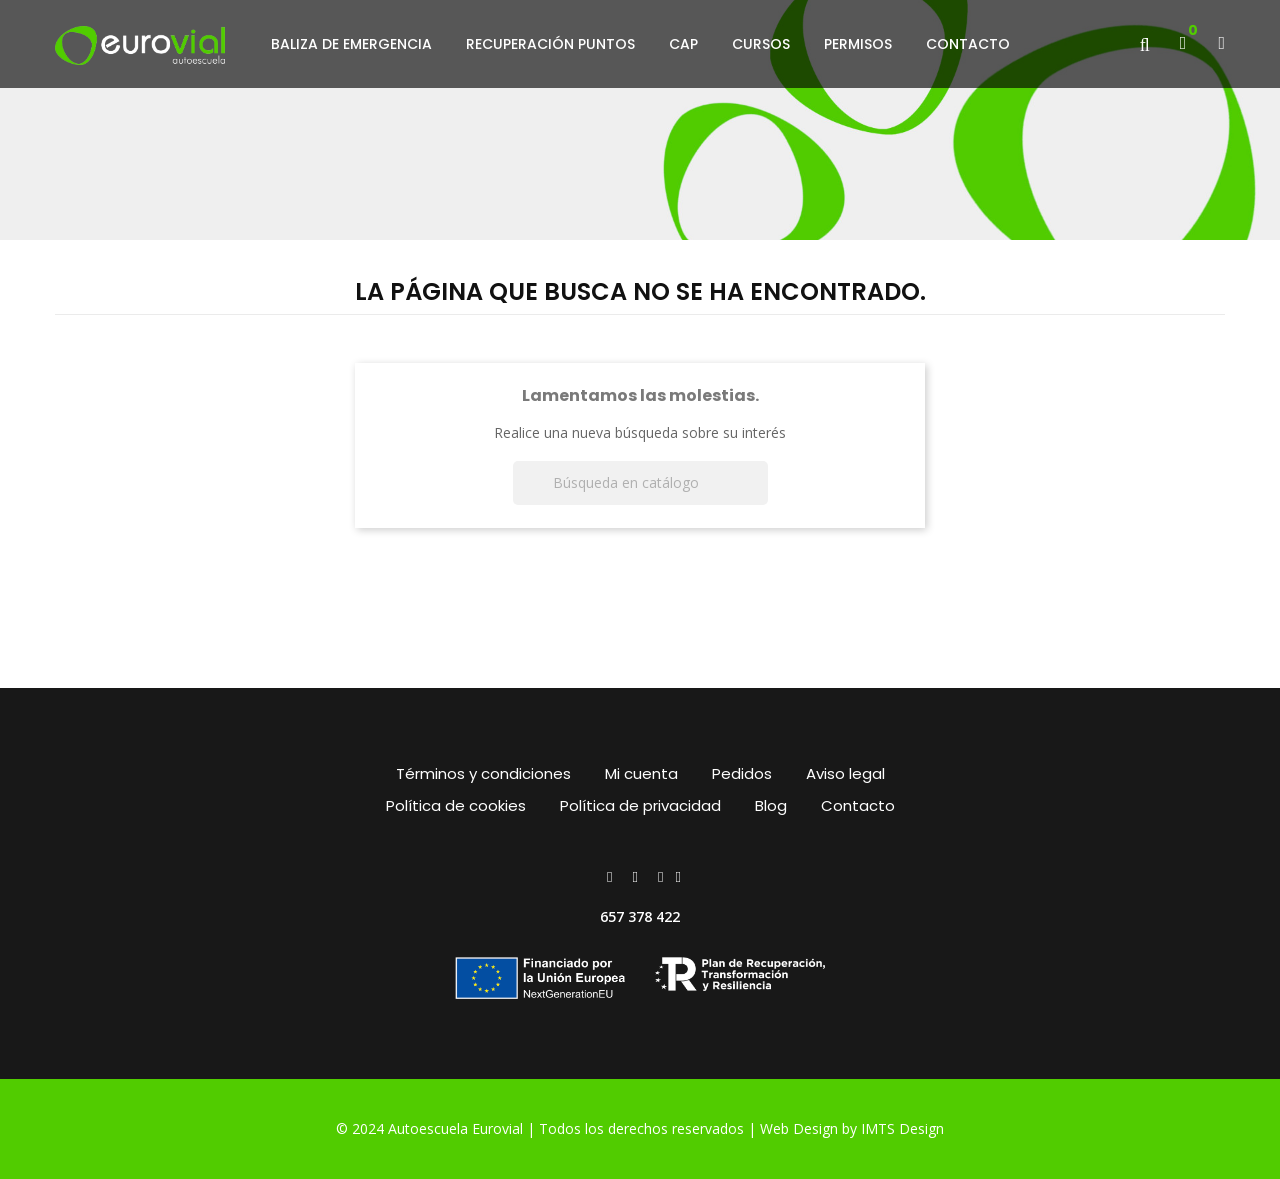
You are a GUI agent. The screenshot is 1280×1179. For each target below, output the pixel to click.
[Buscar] (640, 483)
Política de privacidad (640, 805)
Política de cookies (456, 805)
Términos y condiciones (483, 773)
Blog (771, 805)
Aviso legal (845, 773)
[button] (1221, 44)
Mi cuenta (641, 773)
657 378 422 (640, 916)
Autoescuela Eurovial (457, 1128)
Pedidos (742, 773)
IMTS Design (902, 1128)
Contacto (858, 805)
